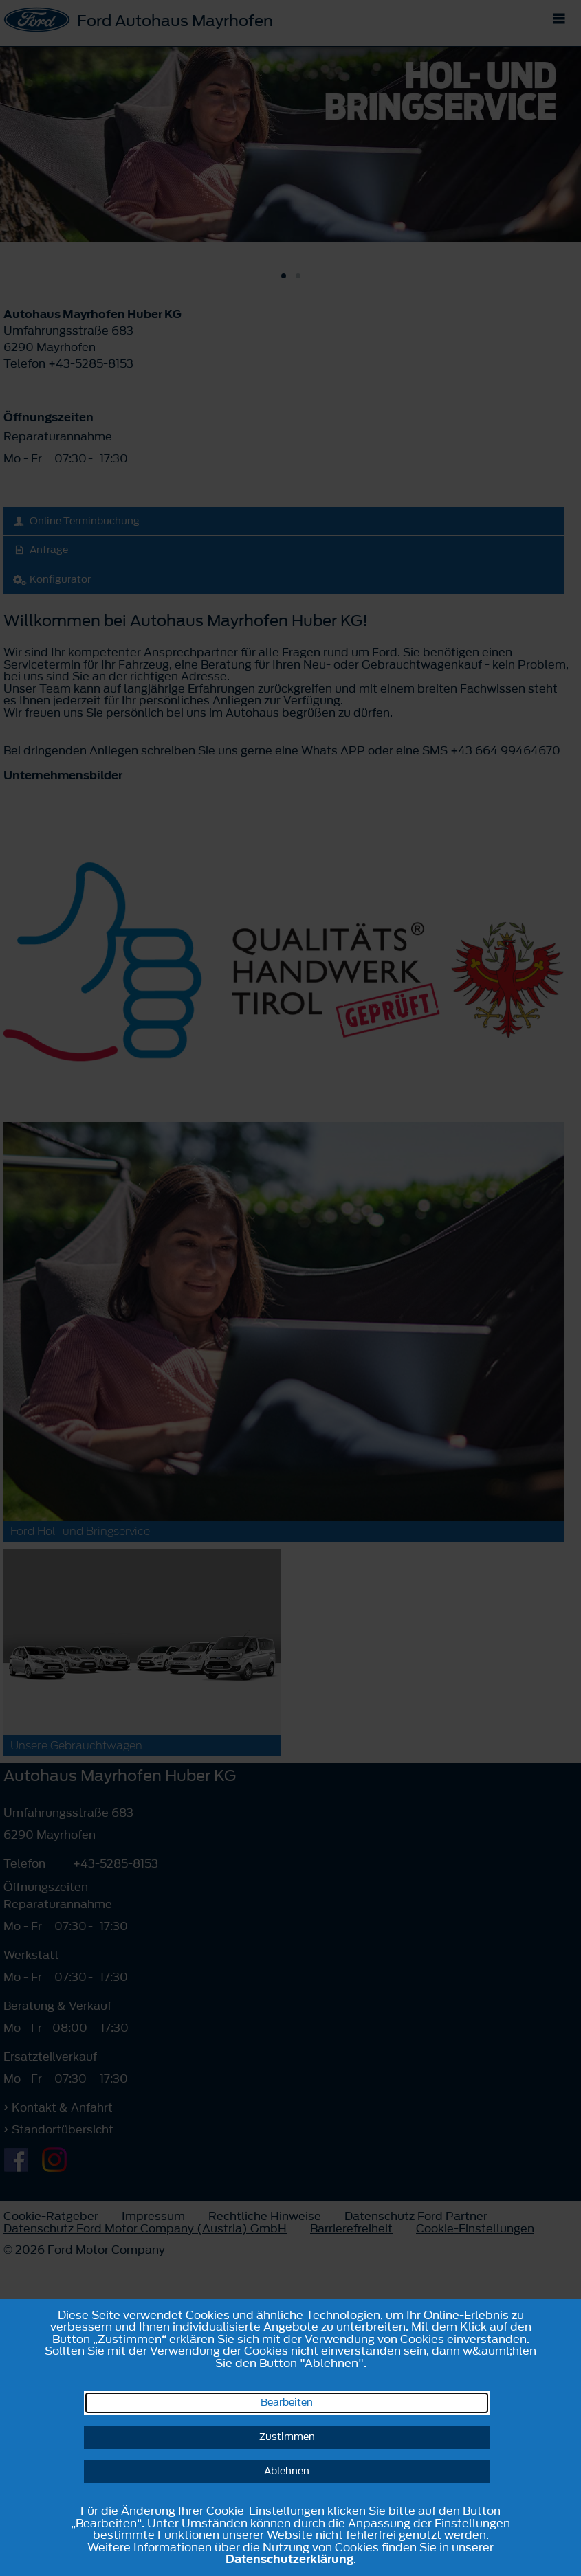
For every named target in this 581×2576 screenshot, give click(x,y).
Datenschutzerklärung (289, 2559)
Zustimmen (287, 2437)
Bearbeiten (287, 2402)
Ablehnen (286, 2471)
